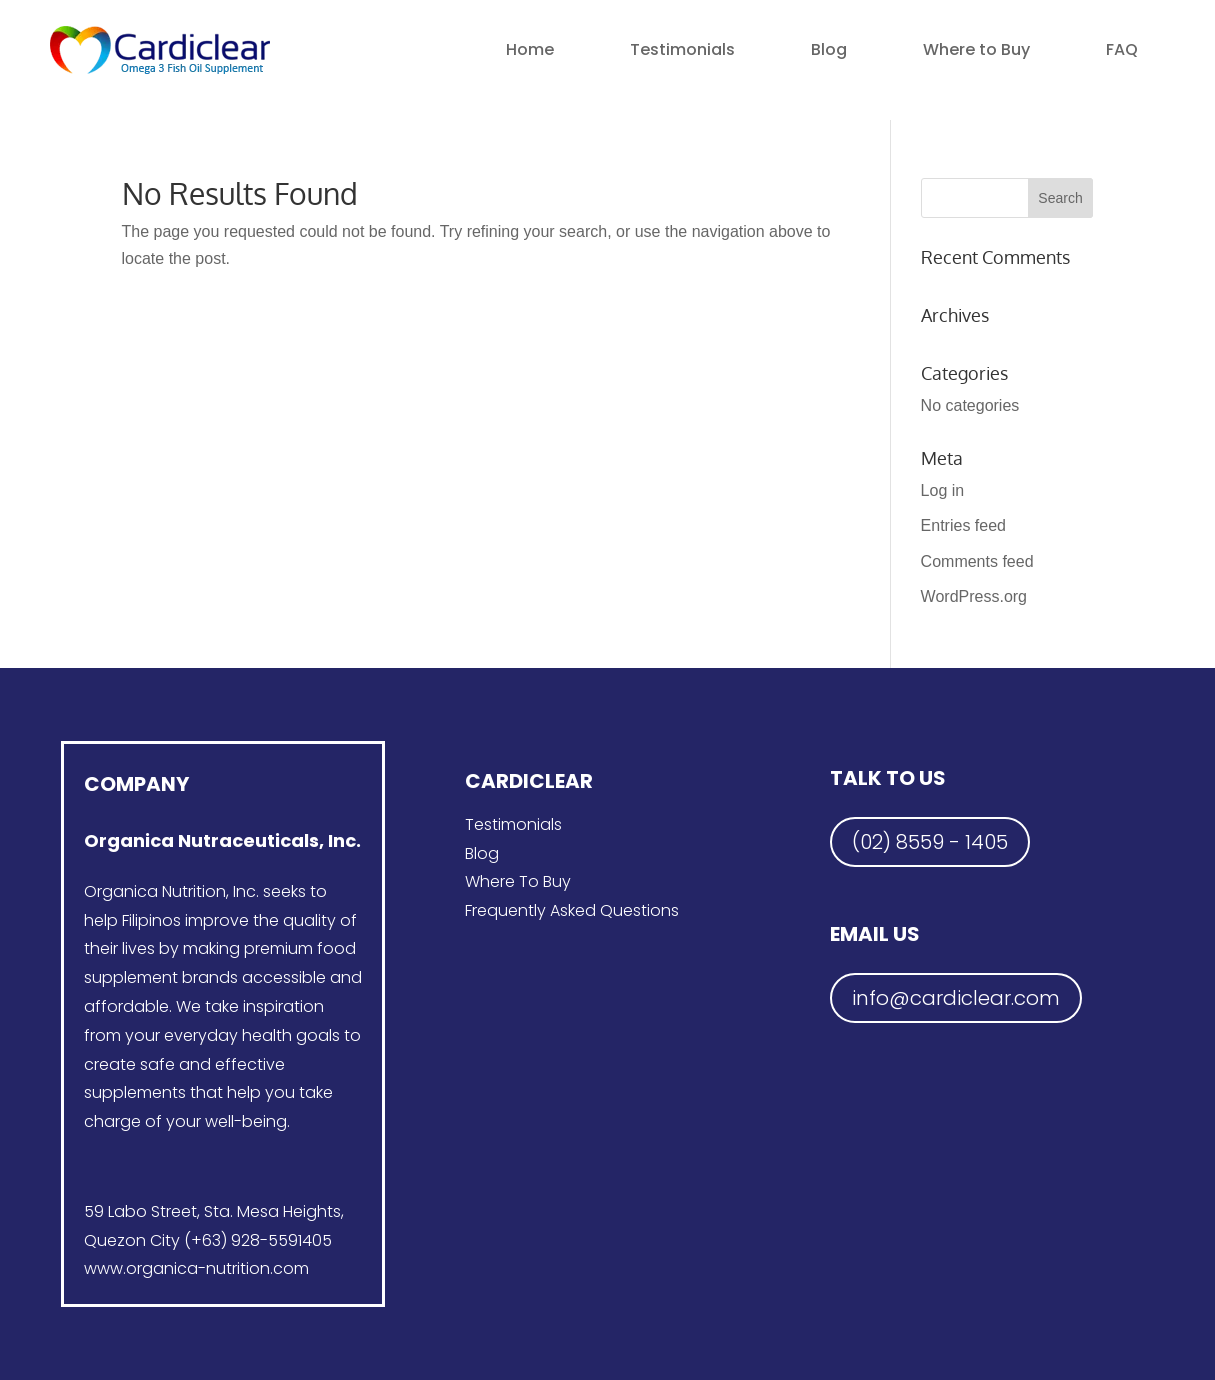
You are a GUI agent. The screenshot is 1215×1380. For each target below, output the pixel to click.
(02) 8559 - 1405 (930, 842)
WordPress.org (974, 596)
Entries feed (963, 525)
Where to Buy (976, 49)
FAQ (1122, 49)
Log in (943, 490)
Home (530, 49)
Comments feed (977, 561)
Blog (829, 49)
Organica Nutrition (155, 891)
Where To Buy (518, 881)
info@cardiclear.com (956, 998)
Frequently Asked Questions (572, 910)
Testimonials (682, 49)
